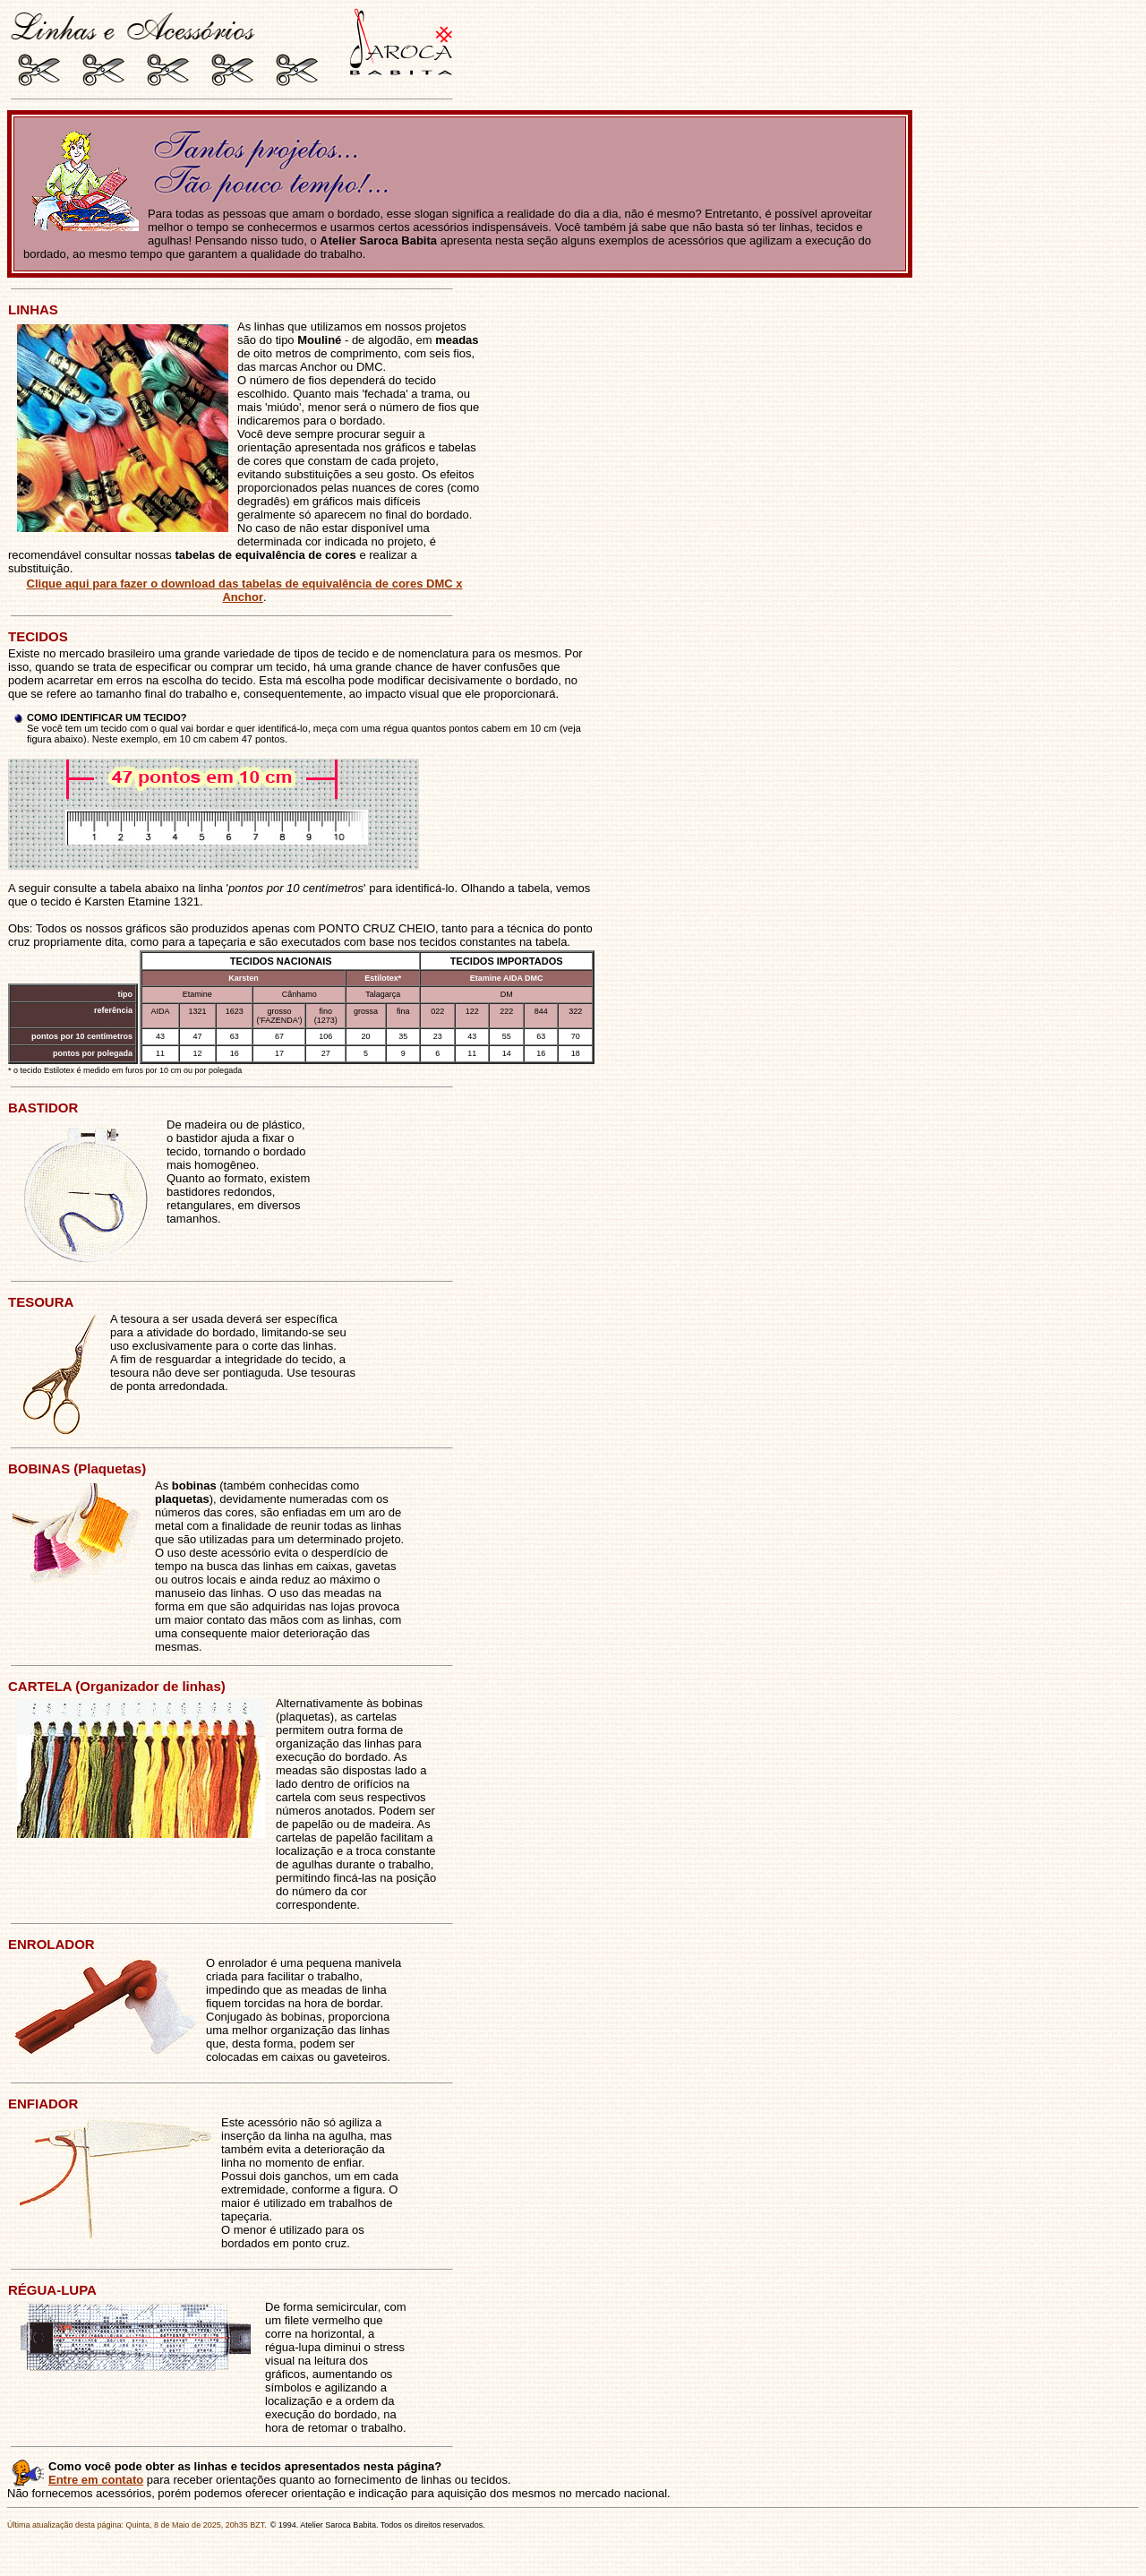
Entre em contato (95, 2479)
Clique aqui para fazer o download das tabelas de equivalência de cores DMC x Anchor (245, 590)
